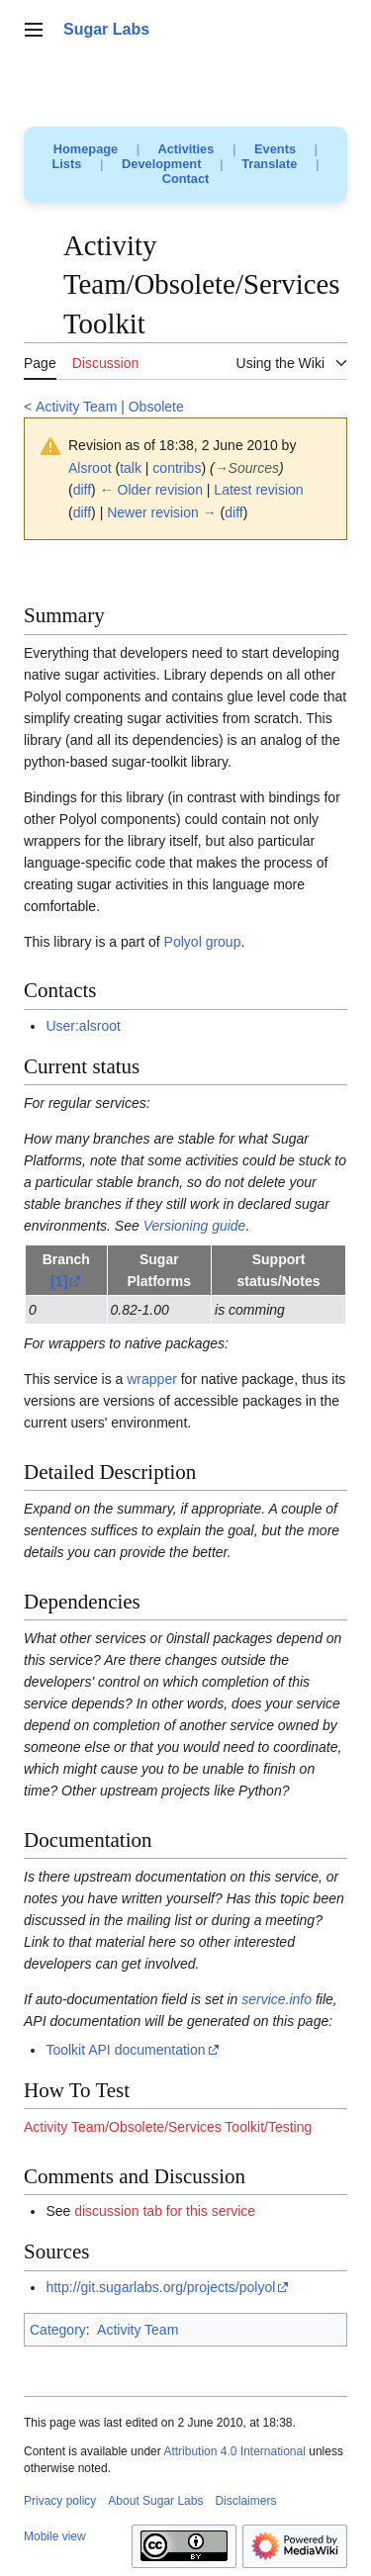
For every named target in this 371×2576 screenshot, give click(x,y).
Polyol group (202, 942)
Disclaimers (245, 2501)
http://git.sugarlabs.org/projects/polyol (160, 2287)
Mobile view (55, 2536)
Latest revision (258, 490)
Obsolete (156, 406)
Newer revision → (161, 512)
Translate (269, 163)
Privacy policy (60, 2501)
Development (161, 163)
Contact (186, 178)
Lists (67, 163)
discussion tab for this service (164, 2211)
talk (130, 468)
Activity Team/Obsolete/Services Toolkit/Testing (168, 2127)
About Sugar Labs (155, 2501)
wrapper (152, 1379)
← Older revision (151, 490)
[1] (58, 1281)
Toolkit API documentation (125, 2050)
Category (58, 2330)
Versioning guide (194, 1226)
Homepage (85, 148)
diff (82, 490)
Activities (185, 148)
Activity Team (76, 406)
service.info (276, 1999)
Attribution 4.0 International (234, 2451)
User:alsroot (83, 1026)
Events (275, 148)
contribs (176, 468)
